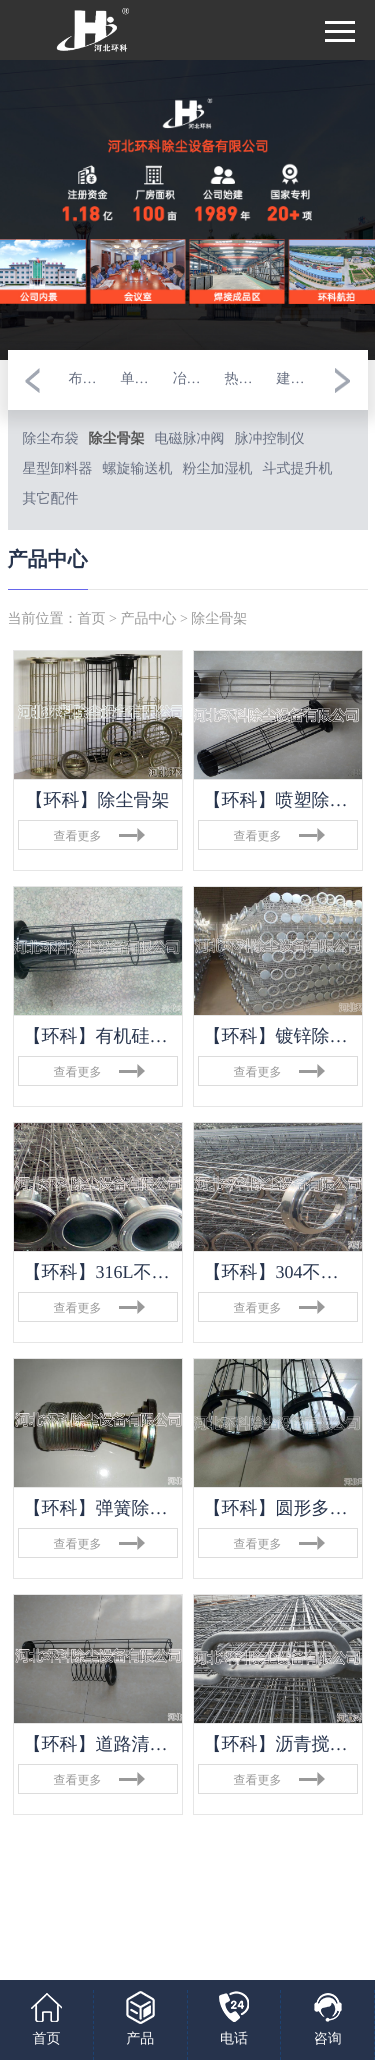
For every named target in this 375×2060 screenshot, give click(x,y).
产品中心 (148, 619)
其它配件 (51, 499)
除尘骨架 (117, 439)
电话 (234, 2039)
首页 (92, 619)
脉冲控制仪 (270, 439)
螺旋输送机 (138, 469)
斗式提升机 (298, 469)
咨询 (328, 2039)
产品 (140, 2039)
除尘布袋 (51, 439)
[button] (33, 380)
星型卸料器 (58, 469)
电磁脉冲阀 (190, 439)
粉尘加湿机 (218, 469)
